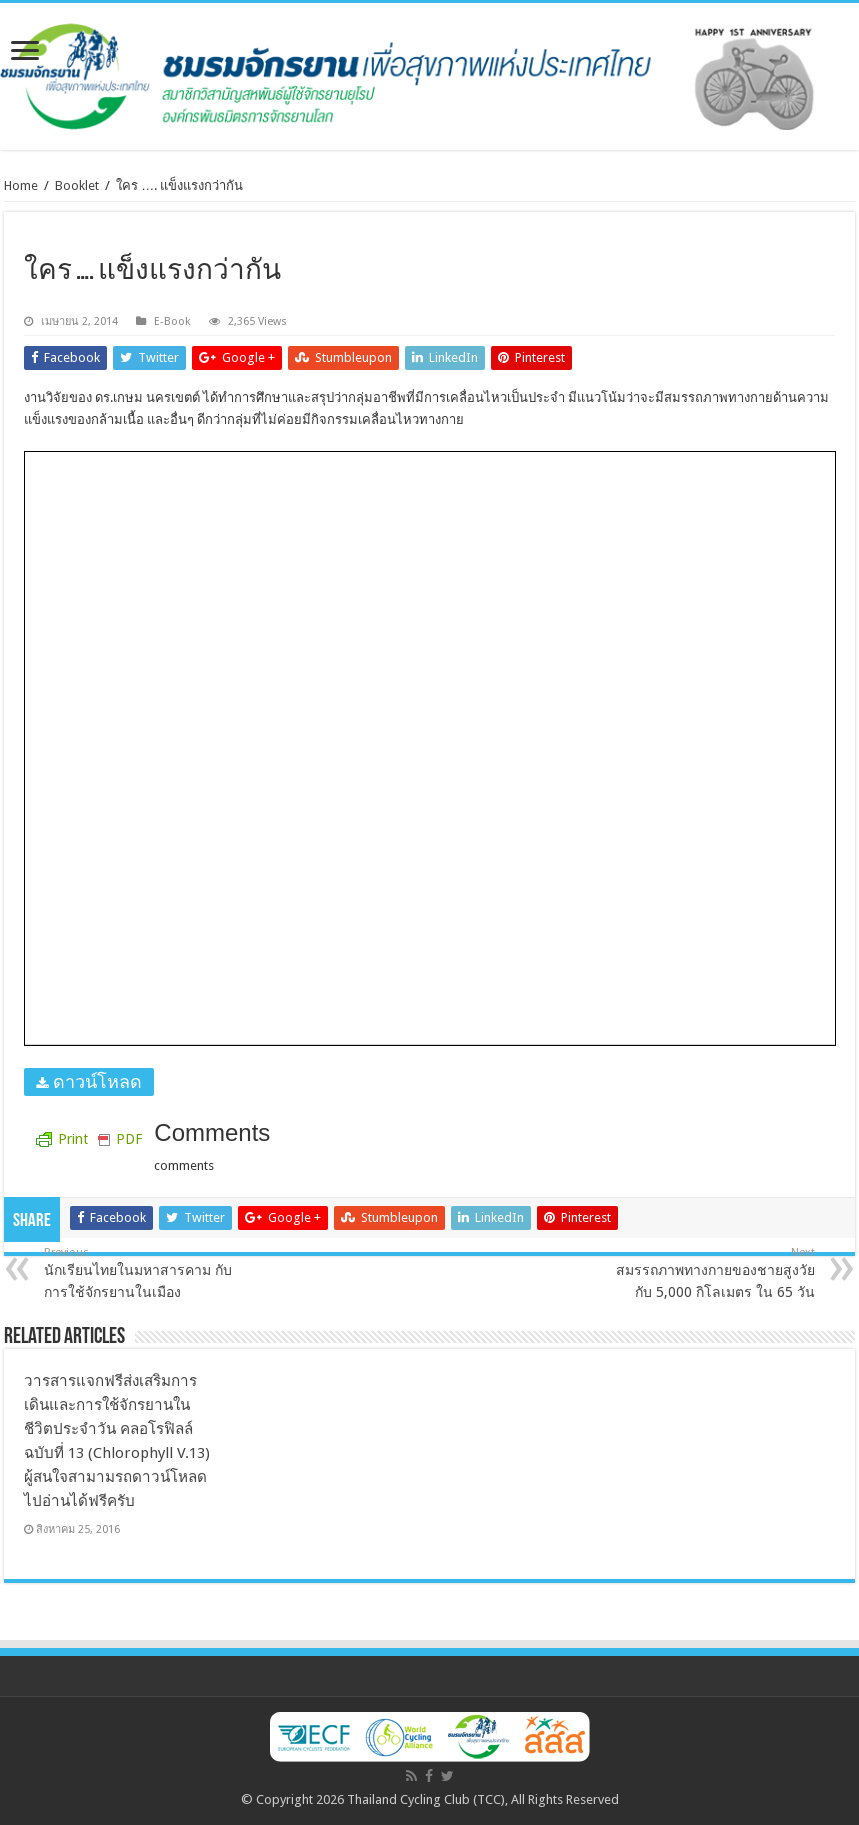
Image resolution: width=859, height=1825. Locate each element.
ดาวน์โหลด (95, 1081)
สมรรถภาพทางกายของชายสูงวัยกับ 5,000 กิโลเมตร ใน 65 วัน (712, 1273)
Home (21, 185)
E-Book (172, 321)
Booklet (77, 185)
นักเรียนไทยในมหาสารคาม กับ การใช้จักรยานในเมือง (146, 1273)
